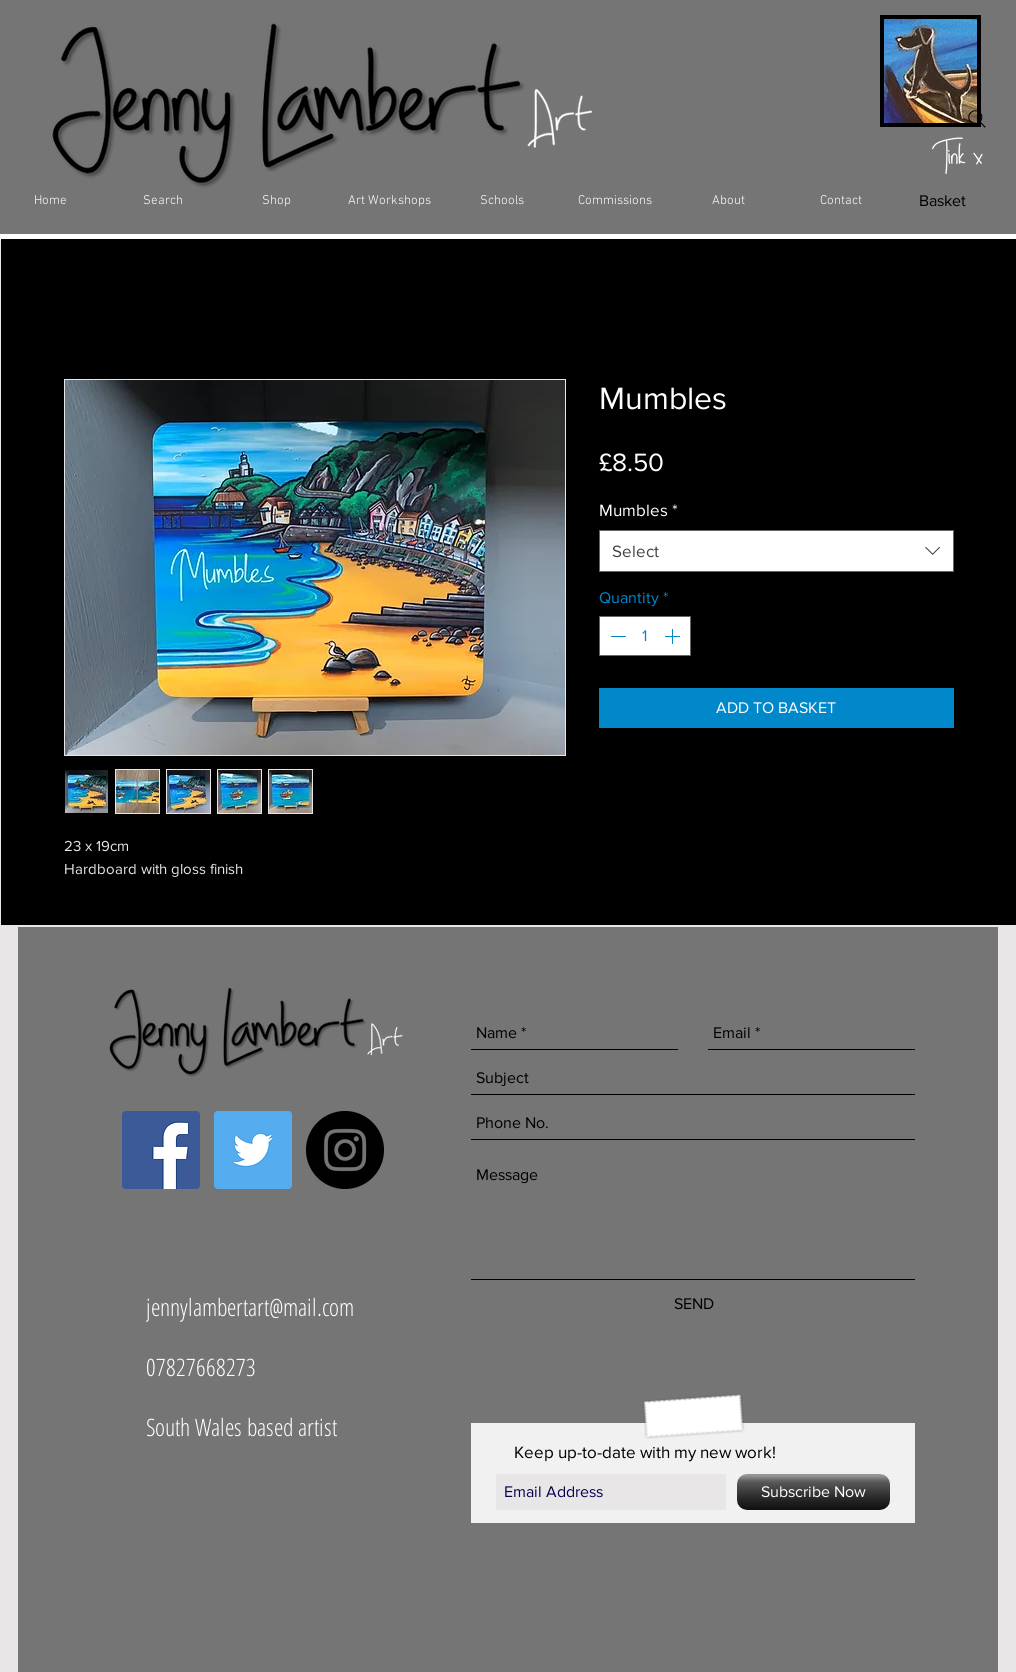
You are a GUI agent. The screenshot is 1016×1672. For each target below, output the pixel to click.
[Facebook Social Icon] (161, 1150)
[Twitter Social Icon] (253, 1150)
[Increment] (674, 636)
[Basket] (942, 201)
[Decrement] (616, 636)
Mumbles (638, 509)
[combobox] (776, 551)
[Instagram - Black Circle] (345, 1150)
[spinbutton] (645, 636)
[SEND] (693, 1304)
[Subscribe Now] (813, 1492)
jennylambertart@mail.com (250, 1306)
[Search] (977, 119)
